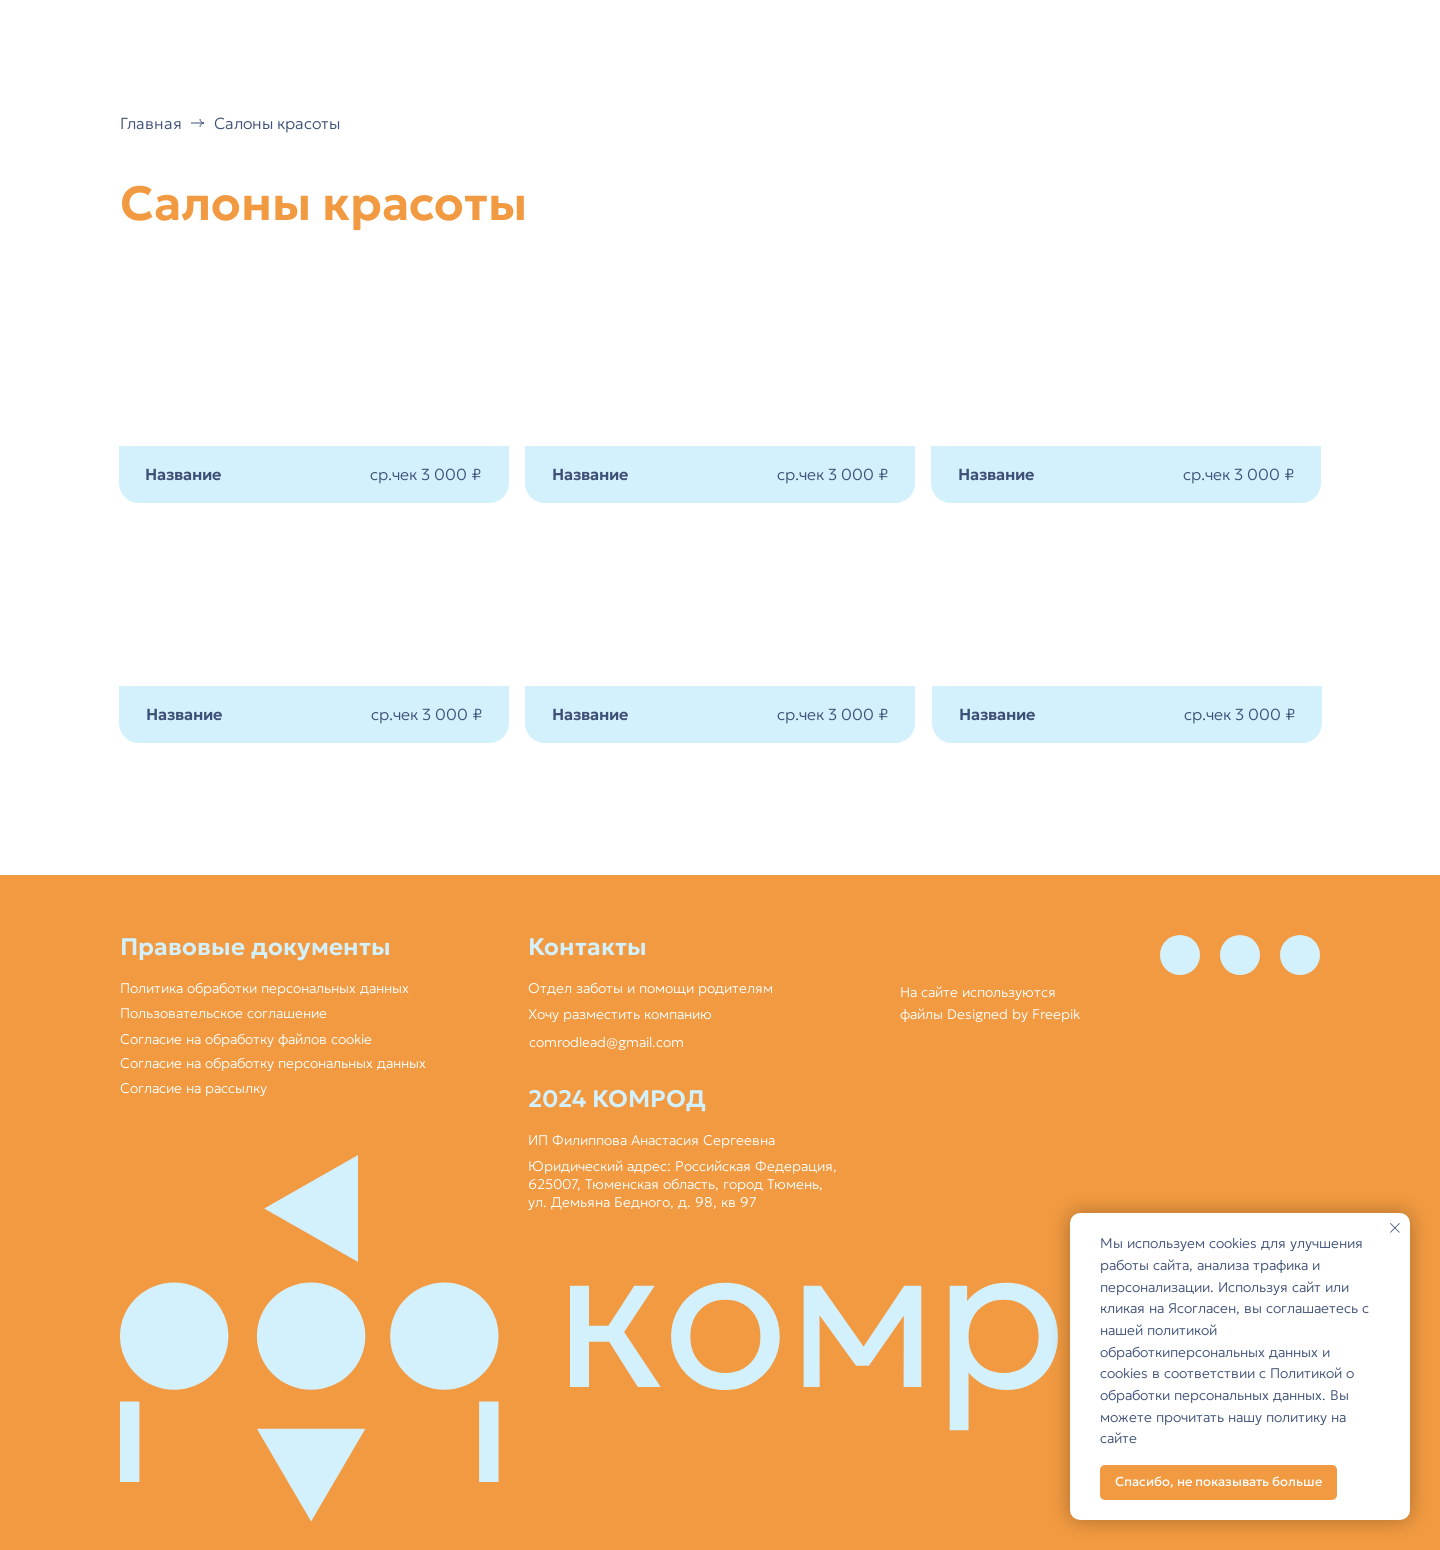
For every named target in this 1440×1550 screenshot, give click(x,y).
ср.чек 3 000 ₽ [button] (426, 714)
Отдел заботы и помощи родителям (650, 988)
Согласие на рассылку (193, 1088)
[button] (314, 632)
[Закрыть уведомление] (1395, 1228)
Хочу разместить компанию (620, 1014)
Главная (151, 123)
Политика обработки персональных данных (264, 988)
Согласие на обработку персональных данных (273, 1063)
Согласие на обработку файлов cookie (246, 1039)
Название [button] (184, 714)
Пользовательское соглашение (223, 1013)
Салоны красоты (277, 123)
